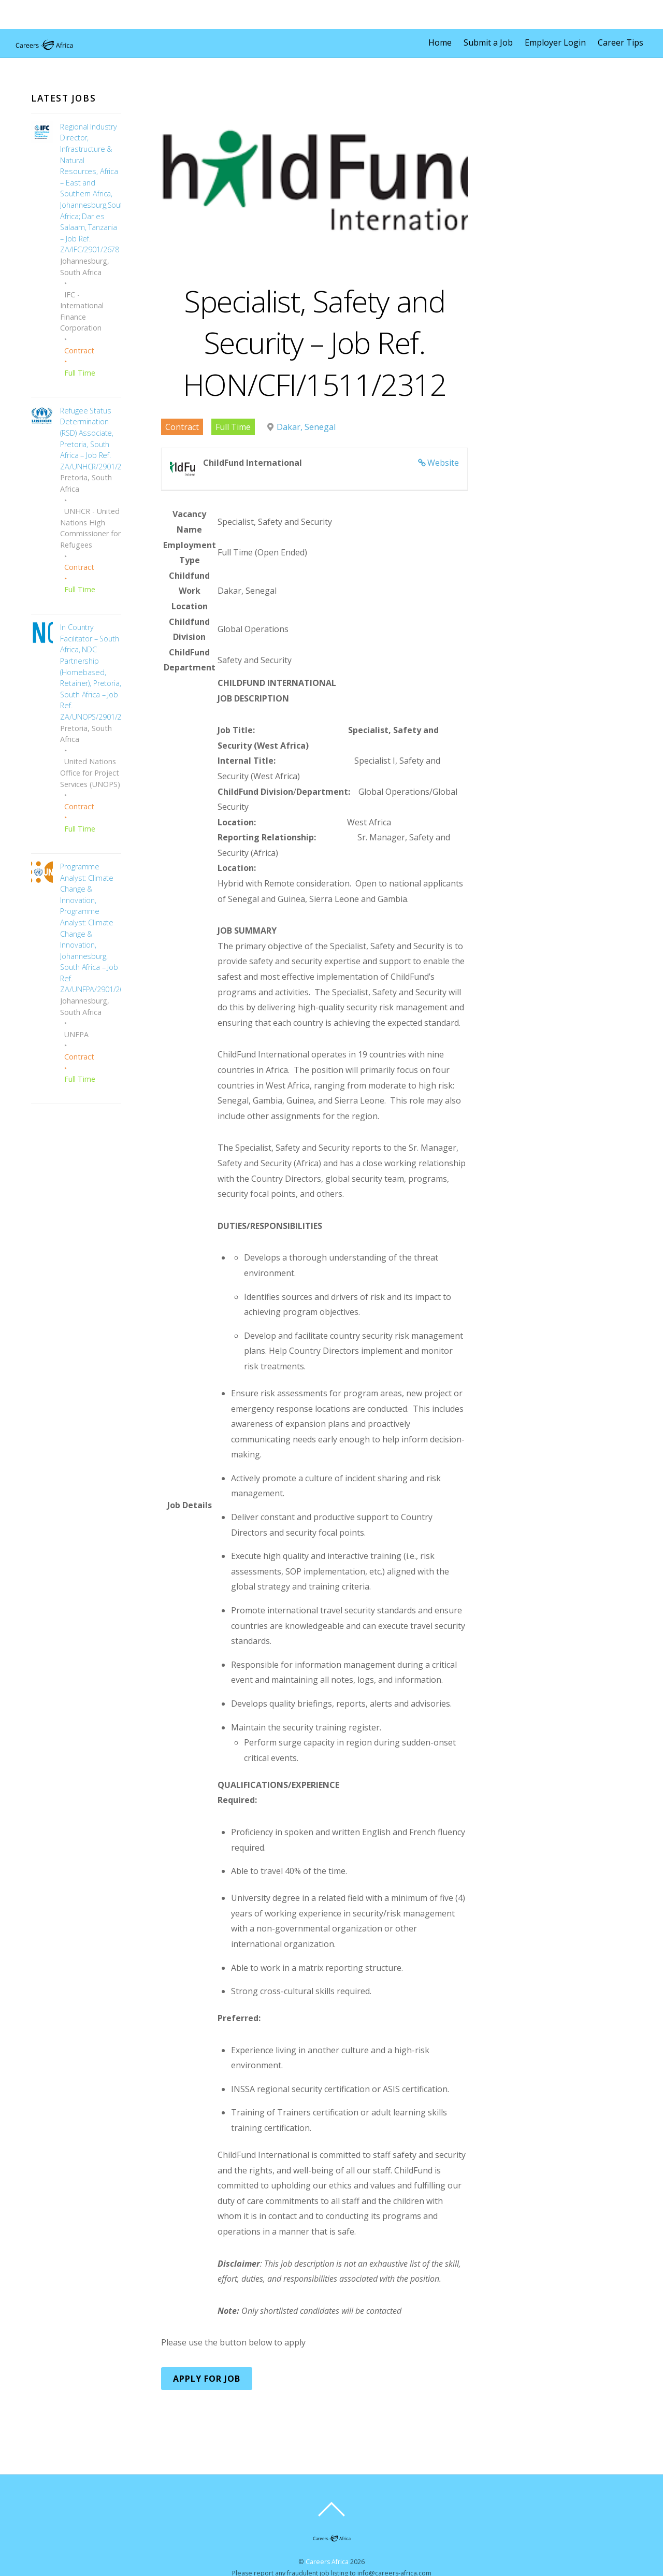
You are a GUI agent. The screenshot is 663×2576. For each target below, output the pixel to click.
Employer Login (555, 42)
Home (440, 42)
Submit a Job (488, 42)
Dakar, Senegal (306, 427)
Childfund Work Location (189, 591)
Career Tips (620, 42)
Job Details (189, 1505)
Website (443, 462)
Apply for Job (207, 2378)
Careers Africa (327, 2561)
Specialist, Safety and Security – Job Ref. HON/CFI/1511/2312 (314, 342)
